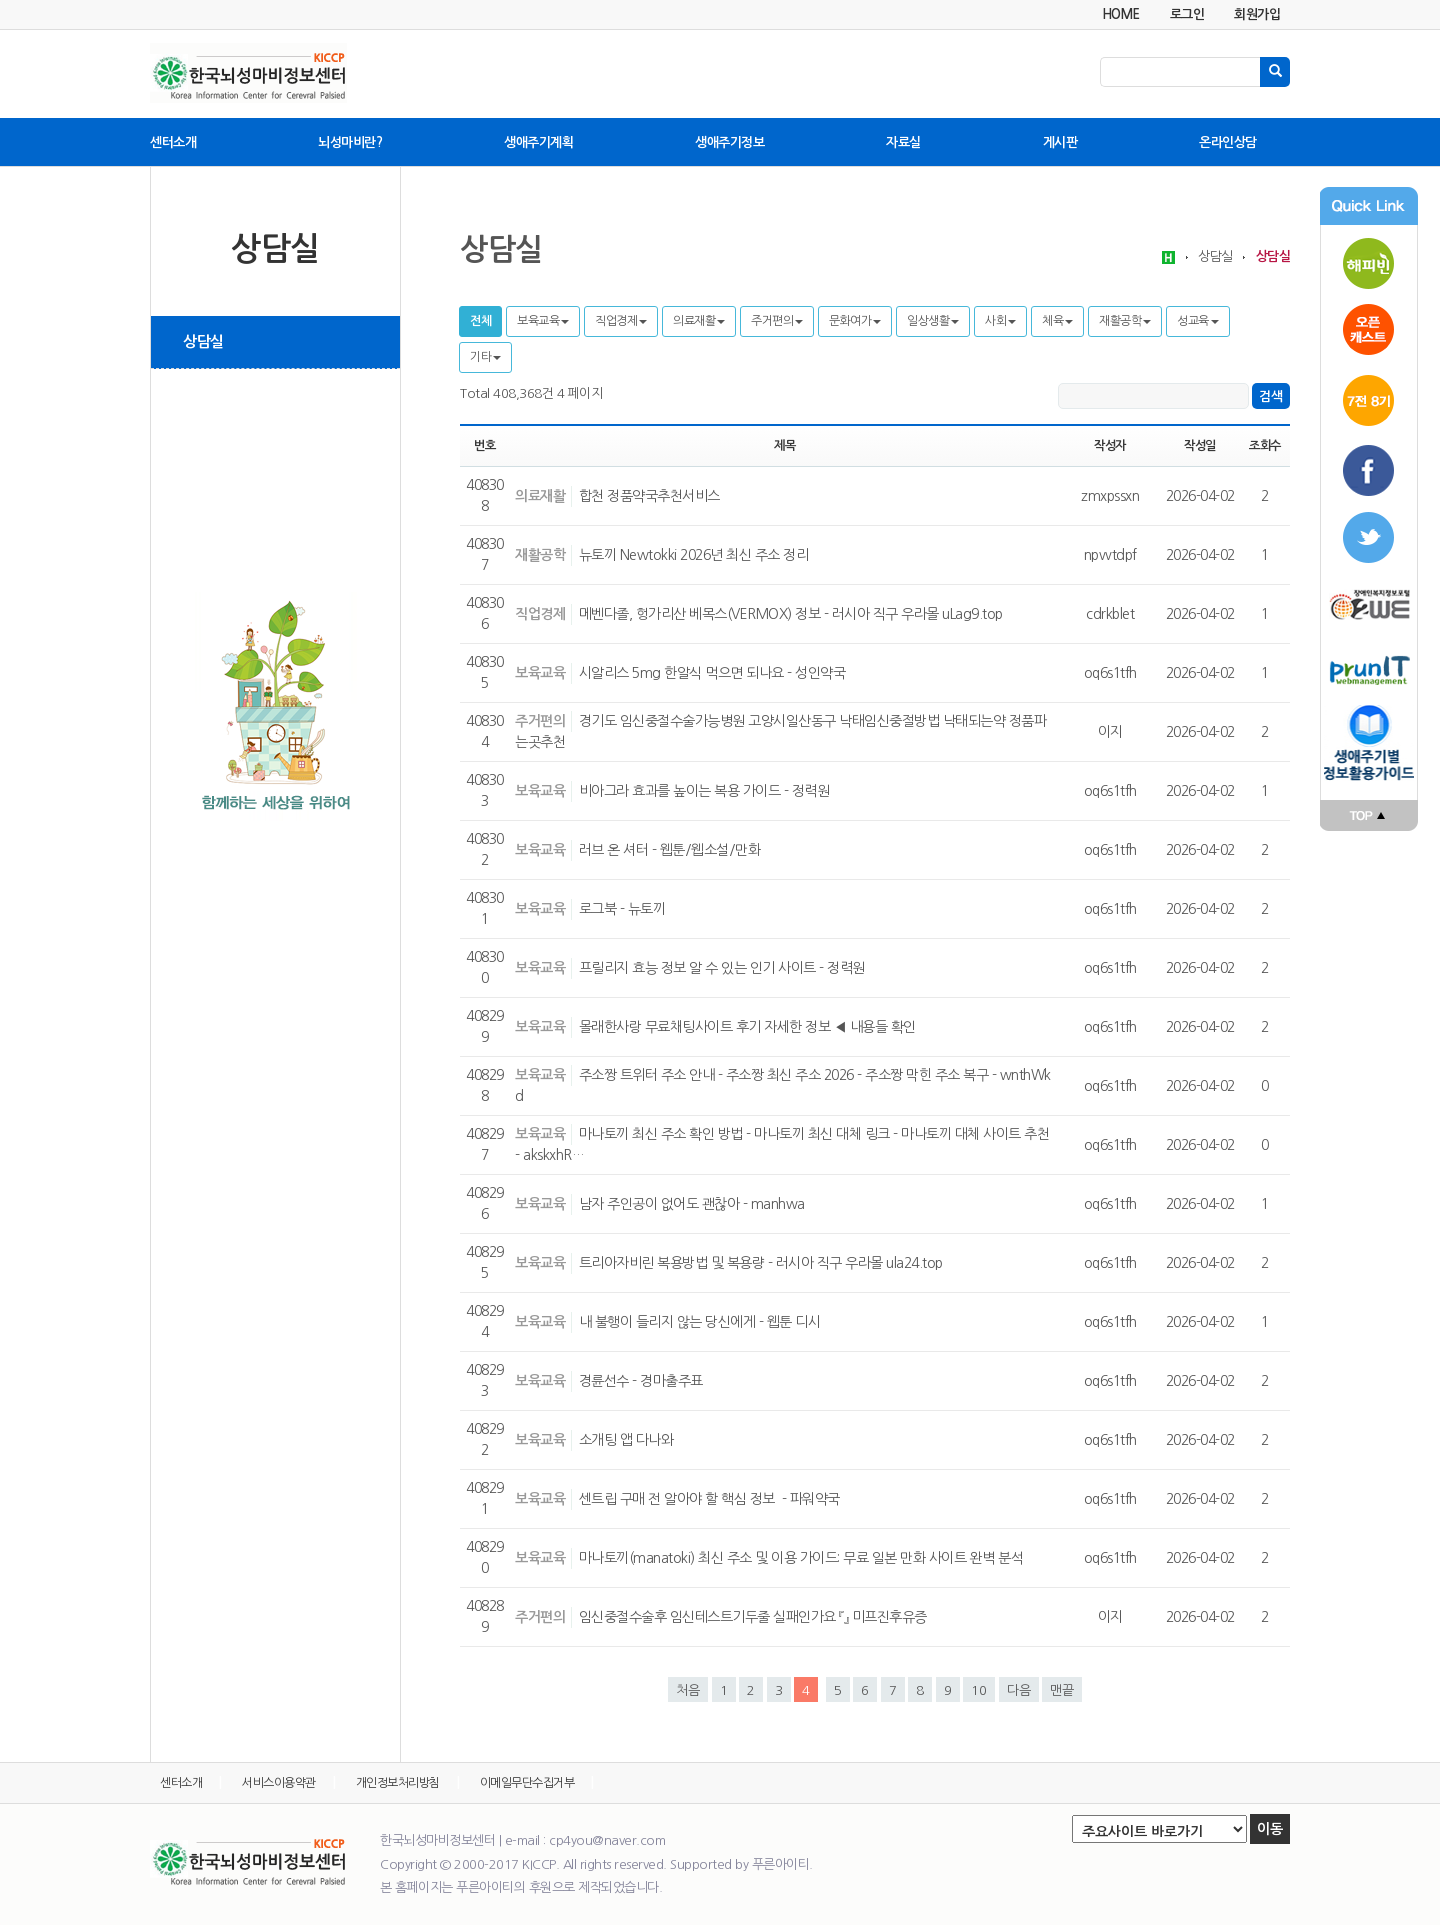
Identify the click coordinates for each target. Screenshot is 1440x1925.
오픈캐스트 (1369, 330)
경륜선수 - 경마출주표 (641, 1381)
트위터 (1369, 540)
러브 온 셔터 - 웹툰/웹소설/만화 (670, 850)
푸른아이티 (1369, 670)
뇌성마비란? (350, 142)
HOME (1121, 14)
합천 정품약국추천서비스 (649, 496)
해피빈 (1369, 260)
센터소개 (173, 142)
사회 (1000, 321)
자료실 (903, 142)
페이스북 (1369, 470)
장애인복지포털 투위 (1369, 605)
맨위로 (1369, 816)
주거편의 (777, 321)
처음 (688, 1690)
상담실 (203, 341)
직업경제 (621, 321)
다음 (1019, 1690)
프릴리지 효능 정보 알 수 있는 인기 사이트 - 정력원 (722, 968)
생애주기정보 (729, 142)
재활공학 (1125, 321)
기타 (485, 357)
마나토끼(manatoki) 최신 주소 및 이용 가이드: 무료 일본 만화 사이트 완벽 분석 (801, 1558)
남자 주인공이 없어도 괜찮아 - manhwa (692, 1204)
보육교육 (543, 321)
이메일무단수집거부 (527, 1783)
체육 (1057, 321)
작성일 (1200, 446)
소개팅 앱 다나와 (626, 1440)
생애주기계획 (538, 142)
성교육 (1198, 321)
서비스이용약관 (279, 1783)
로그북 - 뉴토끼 (622, 909)
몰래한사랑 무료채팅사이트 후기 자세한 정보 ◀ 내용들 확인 (747, 1027)
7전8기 (1369, 400)
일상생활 (933, 321)
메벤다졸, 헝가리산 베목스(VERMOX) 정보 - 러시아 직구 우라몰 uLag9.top (791, 614)
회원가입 (1257, 14)
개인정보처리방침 (398, 1783)
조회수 (1265, 446)
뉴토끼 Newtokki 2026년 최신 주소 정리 (694, 555)
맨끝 (1062, 1690)
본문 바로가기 (0, 0)
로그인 (1187, 14)
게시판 (1060, 142)
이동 (1270, 1829)
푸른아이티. (782, 1864)
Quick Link (1369, 206)
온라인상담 (1228, 142)
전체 (480, 321)
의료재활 (699, 321)
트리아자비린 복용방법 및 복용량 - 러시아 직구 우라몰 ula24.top (761, 1263)
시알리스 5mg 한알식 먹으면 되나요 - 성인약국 (712, 673)
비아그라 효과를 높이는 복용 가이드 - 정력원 (704, 791)
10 (979, 1690)
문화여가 (855, 321)
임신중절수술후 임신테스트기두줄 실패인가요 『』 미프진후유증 (753, 1617)
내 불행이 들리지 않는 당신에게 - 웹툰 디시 (700, 1322)
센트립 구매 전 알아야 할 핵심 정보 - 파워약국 (709, 1499)
